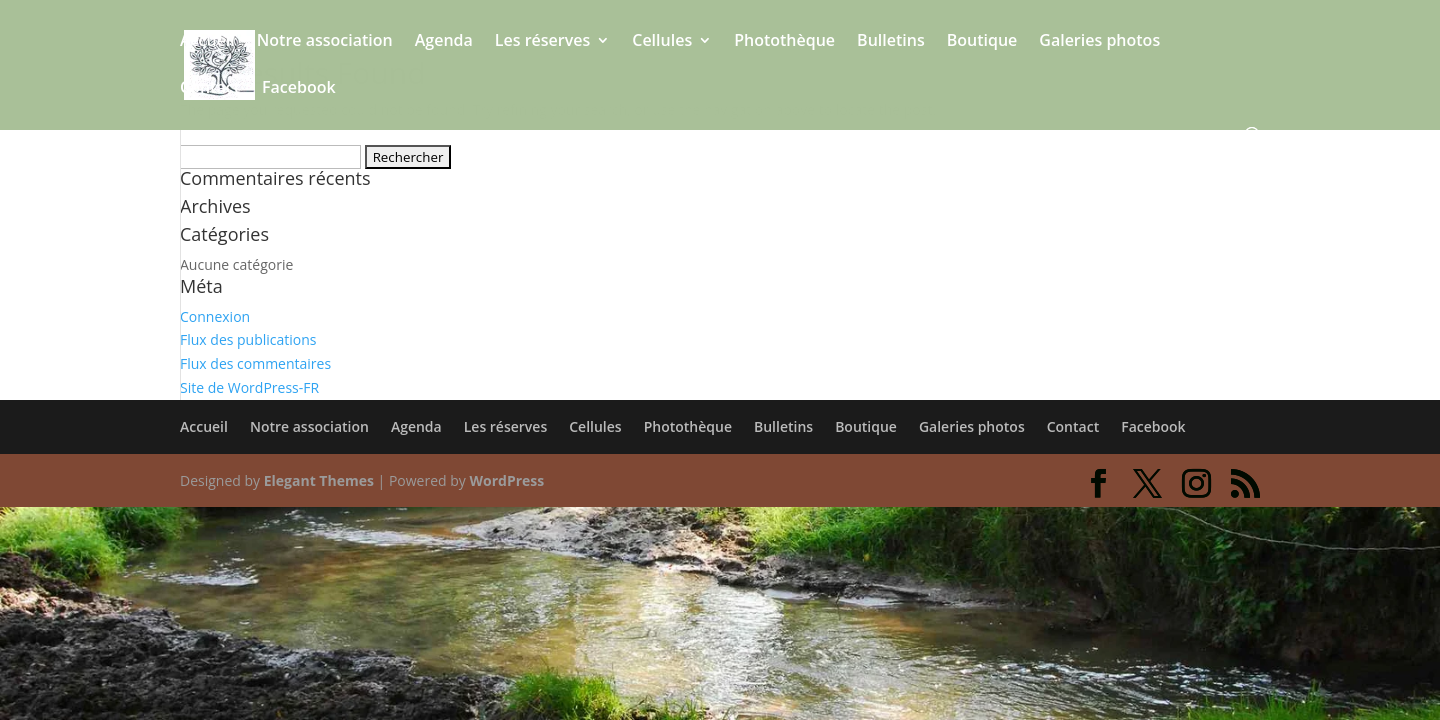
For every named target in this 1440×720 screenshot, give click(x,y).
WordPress (506, 480)
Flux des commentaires (255, 363)
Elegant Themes (319, 480)
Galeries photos (1099, 42)
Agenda (444, 42)
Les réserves (542, 42)
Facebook (299, 89)
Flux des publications (248, 339)
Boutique (982, 42)
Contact (210, 89)
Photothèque (784, 42)
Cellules (662, 42)
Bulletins (891, 42)
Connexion (215, 316)
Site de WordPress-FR (249, 387)
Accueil (207, 42)
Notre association (325, 42)
